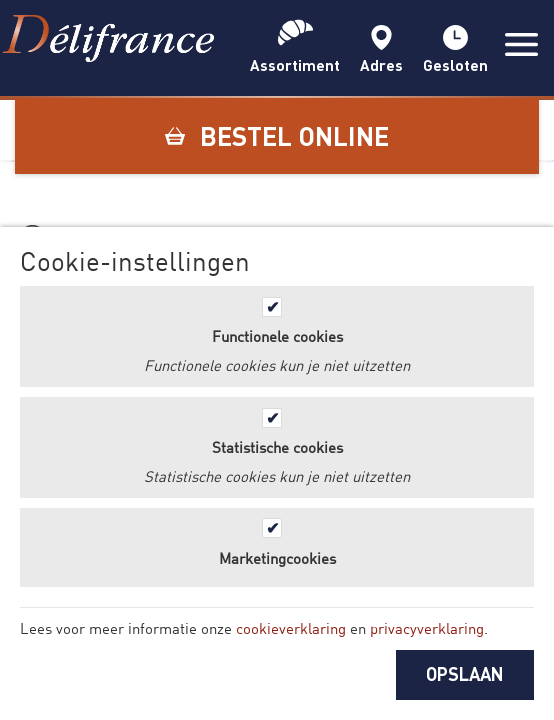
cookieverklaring (291, 628)
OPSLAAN (465, 674)
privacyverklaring (427, 628)
